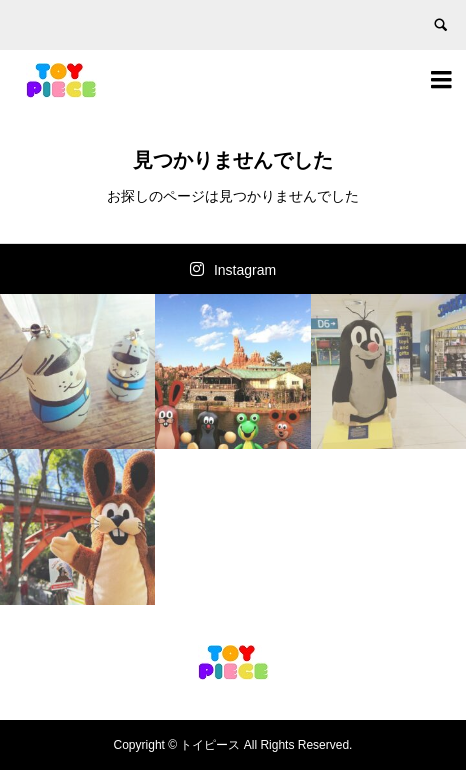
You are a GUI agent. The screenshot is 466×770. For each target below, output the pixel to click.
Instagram (245, 270)
